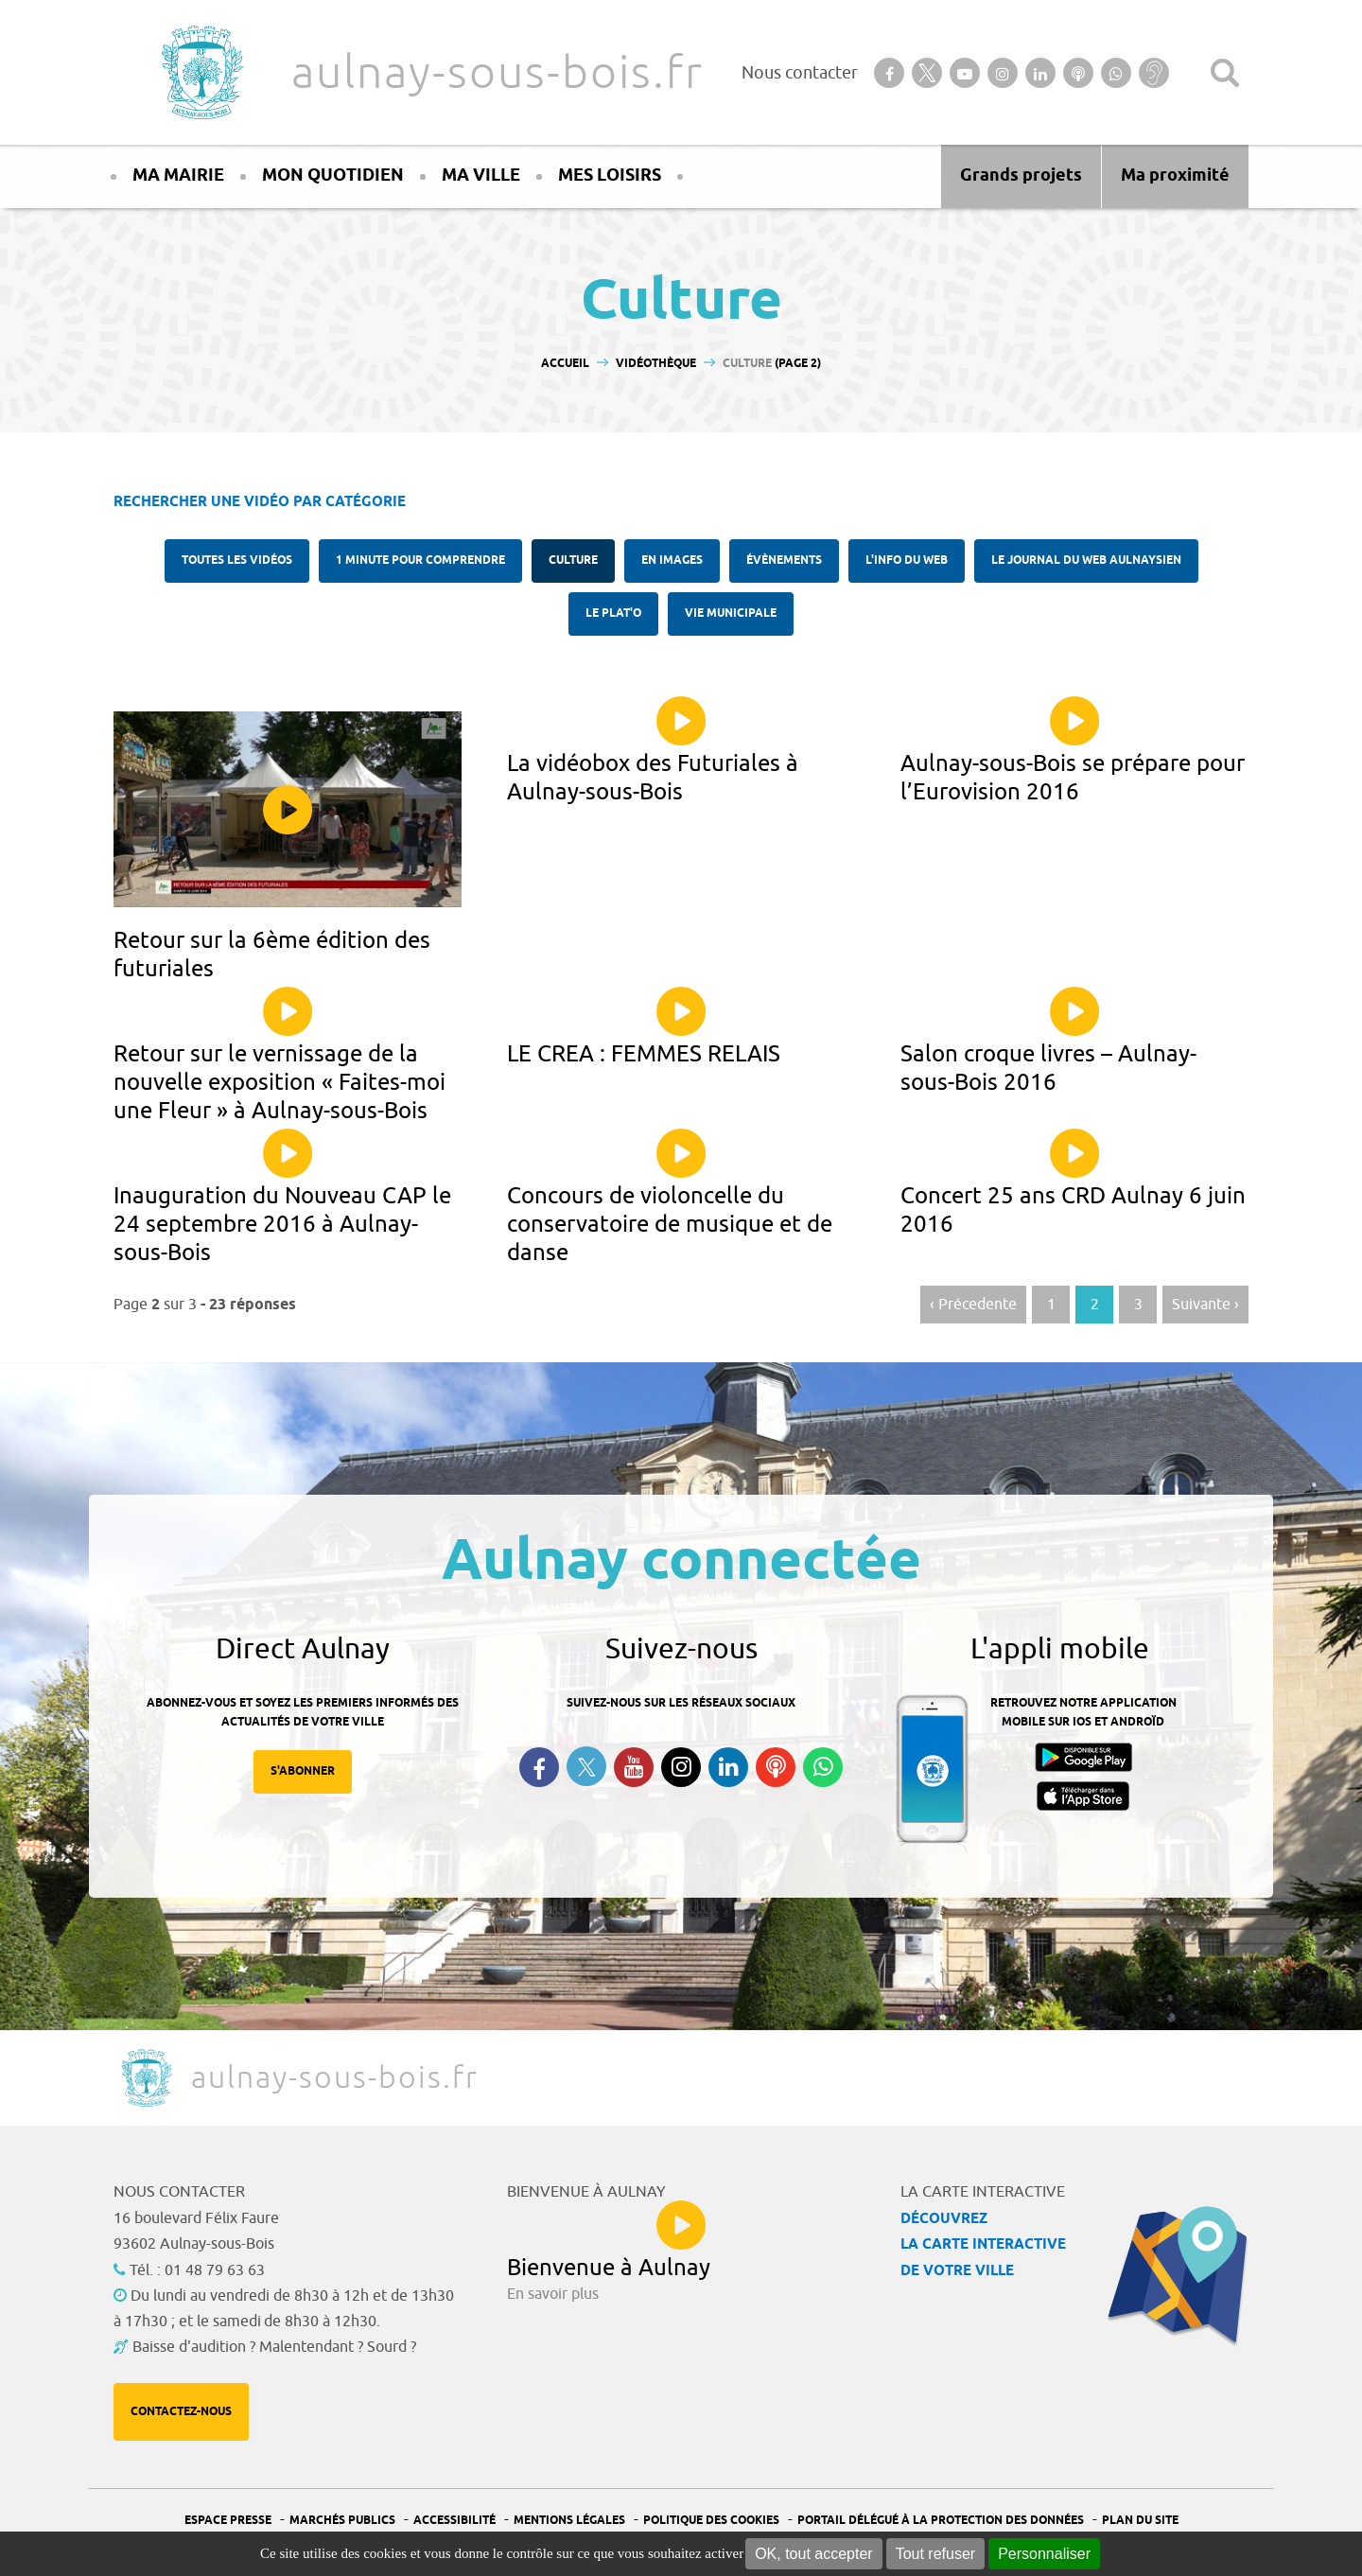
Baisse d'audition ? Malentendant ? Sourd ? (274, 2347)
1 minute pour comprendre (420, 560)
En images (672, 560)
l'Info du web (906, 560)
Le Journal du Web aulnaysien (1086, 560)
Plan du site (1140, 2521)
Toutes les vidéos (237, 560)
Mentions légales (569, 2521)
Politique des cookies (711, 2521)
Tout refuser (935, 2554)
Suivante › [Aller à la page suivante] (1205, 1304)
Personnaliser (1044, 2554)
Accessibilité (454, 2521)
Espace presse (227, 2521)
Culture (573, 560)
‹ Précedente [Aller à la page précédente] (973, 1304)
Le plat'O (613, 613)
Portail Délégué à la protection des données (940, 2521)
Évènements (784, 560)
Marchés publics (342, 2521)
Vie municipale (731, 613)
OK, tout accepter (814, 2554)
